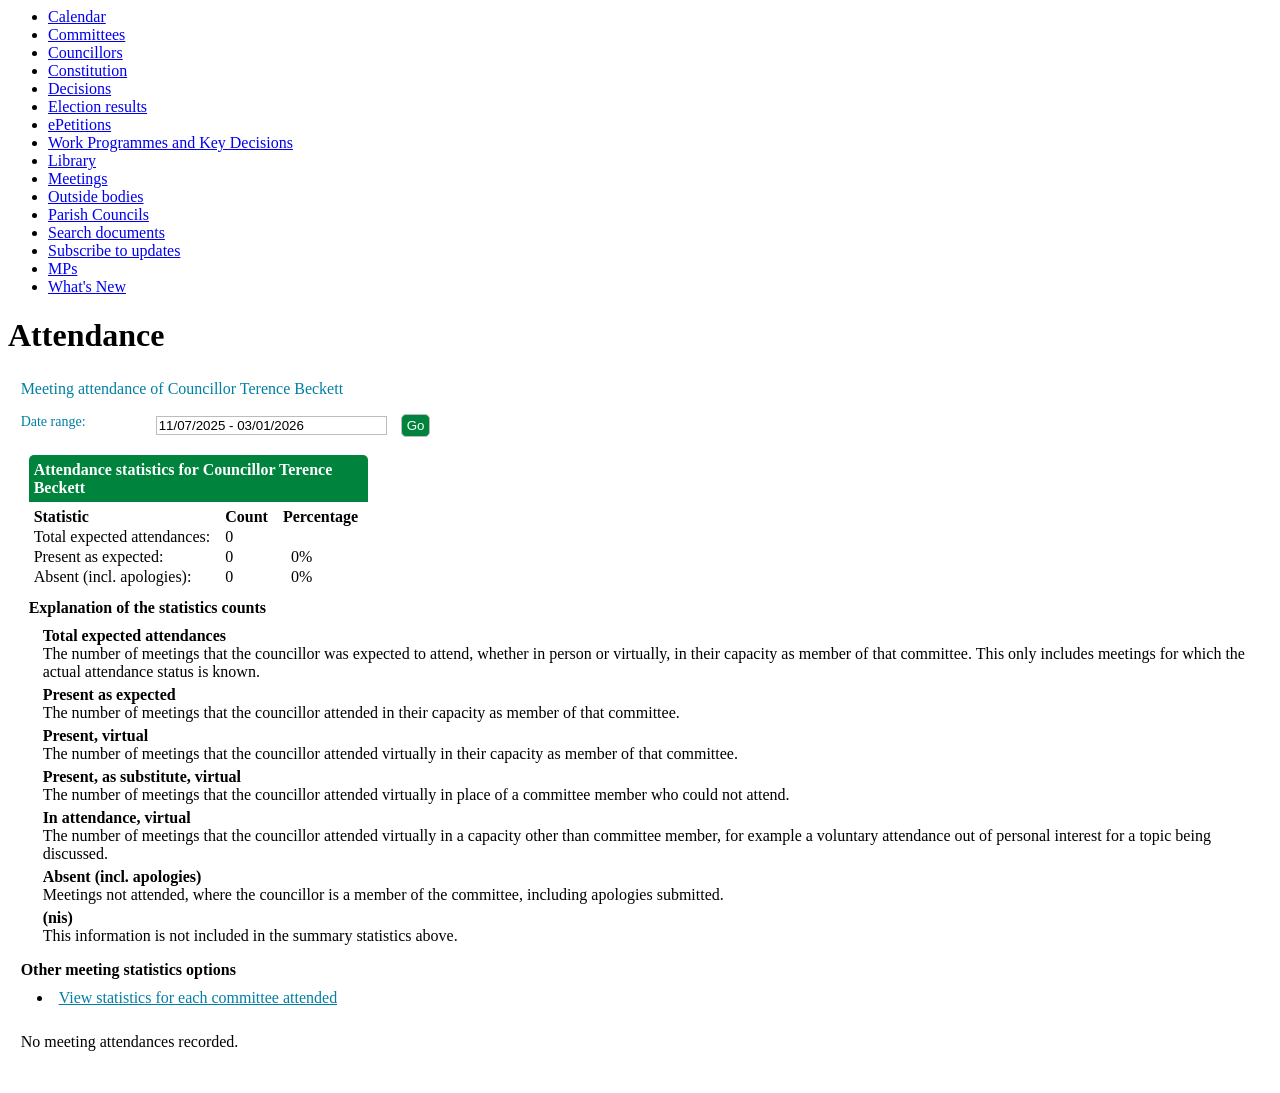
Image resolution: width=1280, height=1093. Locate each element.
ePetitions (79, 124)
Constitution (87, 70)
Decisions (79, 88)
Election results (97, 106)
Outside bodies (96, 196)
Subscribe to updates (114, 250)
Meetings (78, 178)
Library (72, 160)
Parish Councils (98, 214)
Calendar (77, 16)
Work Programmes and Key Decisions (170, 142)
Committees (86, 34)
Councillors (85, 52)
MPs (62, 268)
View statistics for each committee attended (198, 997)
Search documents (106, 232)
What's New (87, 286)
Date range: (53, 421)
